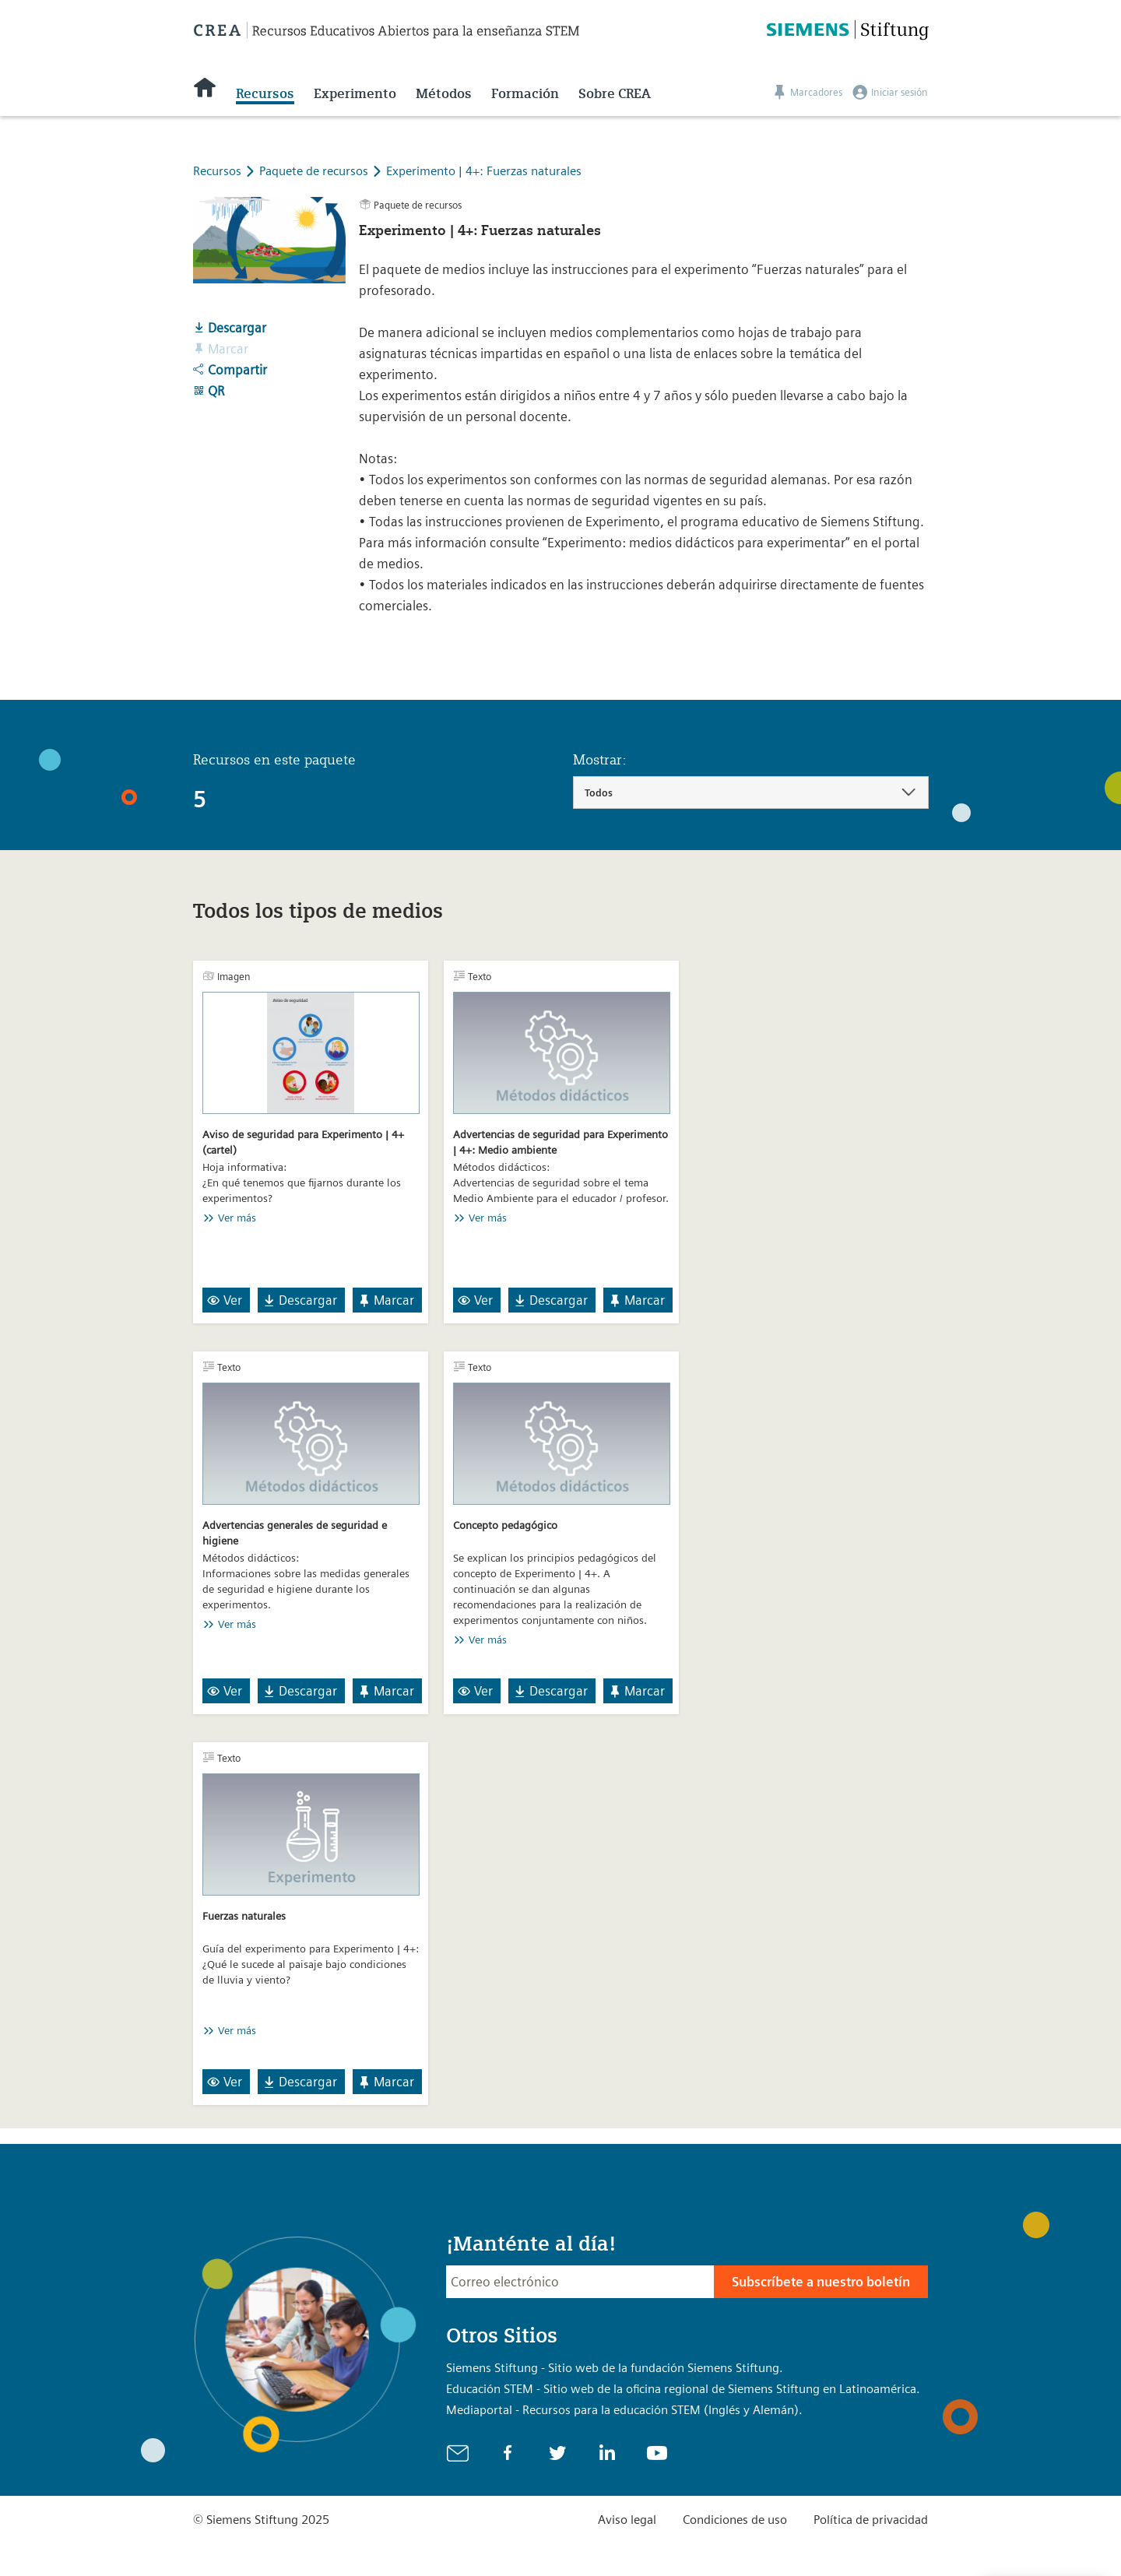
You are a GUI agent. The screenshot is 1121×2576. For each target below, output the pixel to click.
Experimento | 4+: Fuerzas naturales (484, 170)
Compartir (230, 370)
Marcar (385, 1300)
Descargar (229, 328)
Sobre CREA (614, 93)
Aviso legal (627, 2519)
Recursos (265, 93)
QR (208, 391)
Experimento (355, 93)
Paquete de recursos (315, 170)
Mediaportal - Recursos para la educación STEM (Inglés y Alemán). (624, 2409)
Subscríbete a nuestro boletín (821, 2282)
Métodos (444, 93)
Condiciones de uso (735, 2519)
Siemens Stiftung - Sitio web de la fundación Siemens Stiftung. (614, 2367)
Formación (525, 93)
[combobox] (751, 792)
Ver (224, 1300)
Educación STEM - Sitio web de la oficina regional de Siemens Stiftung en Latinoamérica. (683, 2388)
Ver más (237, 1217)
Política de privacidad (871, 2519)
